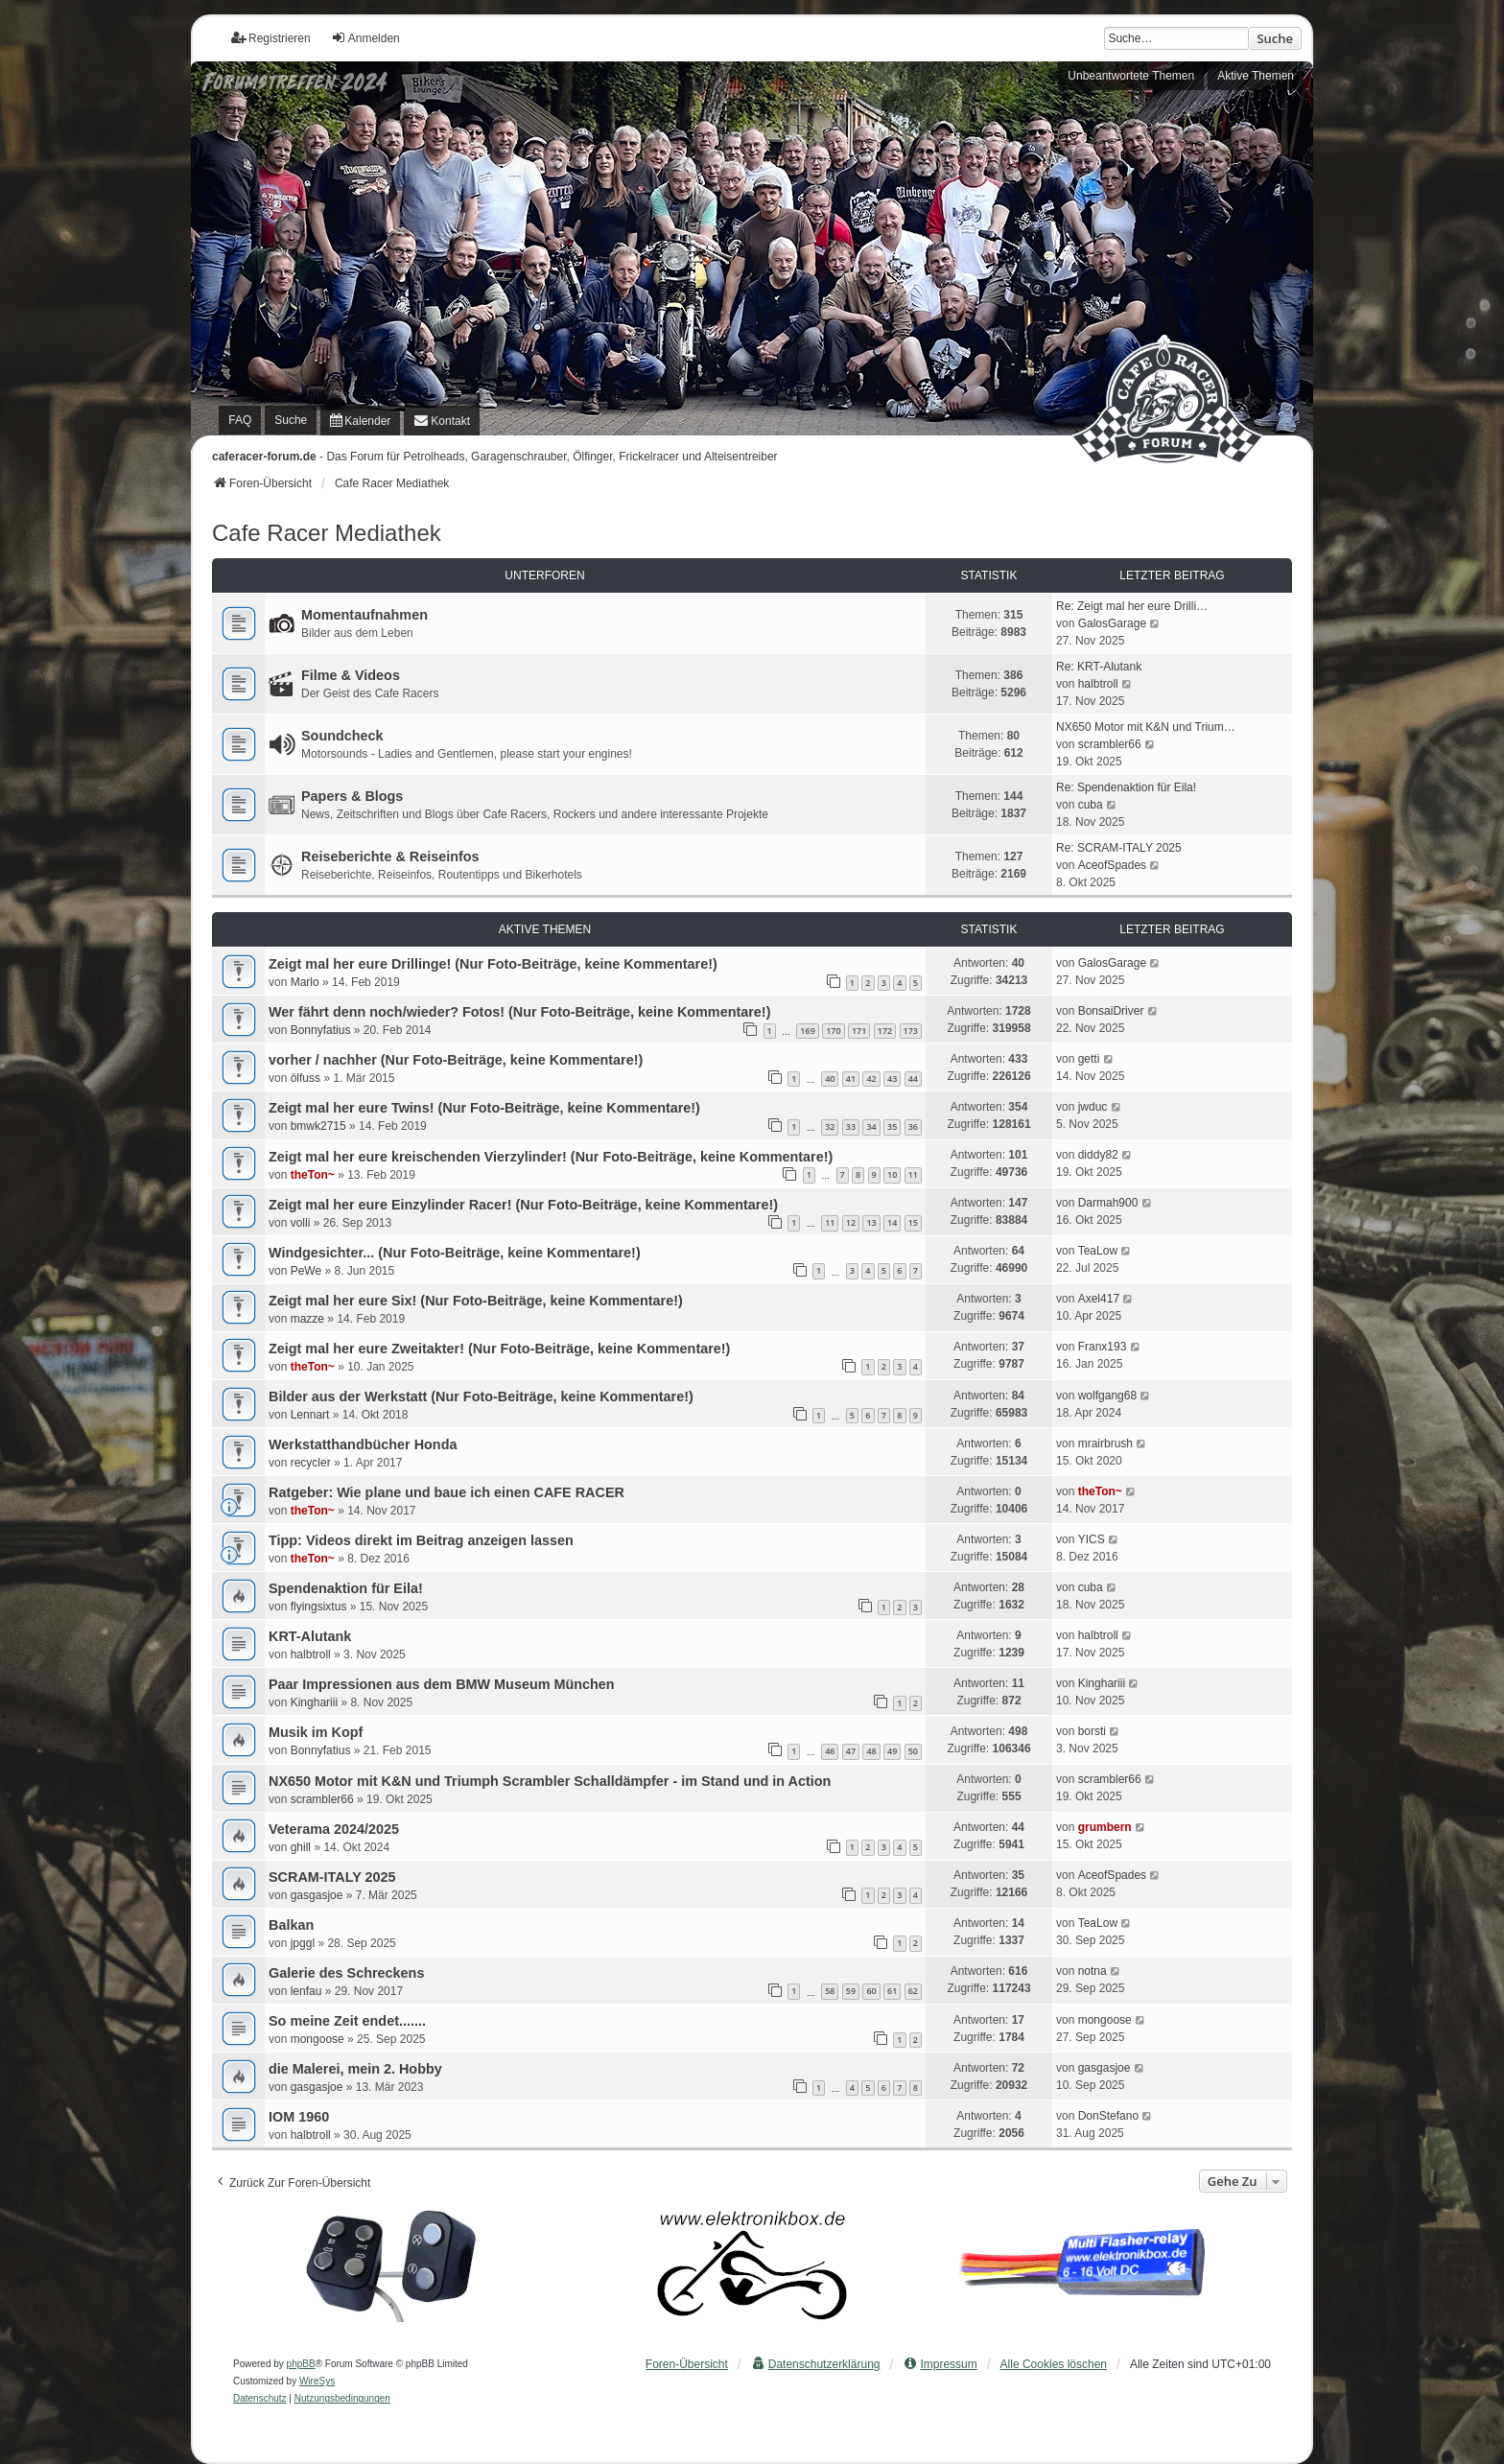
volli (301, 1223)
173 (911, 1030)
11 (913, 1174)
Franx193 (1102, 1346)
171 (859, 1030)
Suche (1275, 38)
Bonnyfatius (321, 1030)
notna (1092, 1971)
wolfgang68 (1107, 1395)
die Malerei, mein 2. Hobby (355, 2069)
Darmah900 (1108, 1202)
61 (892, 1990)
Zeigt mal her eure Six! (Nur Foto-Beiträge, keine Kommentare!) (476, 1300)
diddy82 (1098, 1155)
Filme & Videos (350, 675)
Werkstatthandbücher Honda (363, 1444)
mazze (307, 1319)
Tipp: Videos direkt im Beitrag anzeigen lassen (421, 1540)
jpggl (303, 1943)
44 (913, 1078)
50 (913, 1751)
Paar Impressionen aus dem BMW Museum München (442, 1684)
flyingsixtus (319, 1606)
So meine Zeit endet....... (347, 2021)
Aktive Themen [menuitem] (1255, 75)
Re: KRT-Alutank (1098, 666)
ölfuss (305, 1078)
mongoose (317, 2039)
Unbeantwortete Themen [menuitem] (1131, 75)
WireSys (317, 2381)
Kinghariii (314, 1702)
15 (913, 1222)
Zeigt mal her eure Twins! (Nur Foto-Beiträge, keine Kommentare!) (484, 1107)
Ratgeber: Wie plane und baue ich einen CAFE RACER (446, 1492)
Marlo (305, 982)
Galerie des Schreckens (346, 1973)
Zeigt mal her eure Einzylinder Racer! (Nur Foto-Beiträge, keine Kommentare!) (523, 1204)
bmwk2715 (318, 1126)
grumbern (1105, 1827)
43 (892, 1078)
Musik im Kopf (316, 1732)
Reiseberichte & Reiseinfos (390, 856)
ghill (301, 1847)
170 (833, 1030)
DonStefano (1108, 2116)
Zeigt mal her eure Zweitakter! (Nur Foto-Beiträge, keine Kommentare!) (499, 1348)
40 (829, 1078)
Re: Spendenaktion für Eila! (1126, 787)
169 (807, 1030)
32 (829, 1126)
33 (851, 1126)
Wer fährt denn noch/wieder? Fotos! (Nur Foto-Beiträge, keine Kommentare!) (519, 1012)
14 (892, 1222)
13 (871, 1222)
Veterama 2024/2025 (334, 1829)
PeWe (306, 1271)
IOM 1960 (299, 2116)
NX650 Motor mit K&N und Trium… (1145, 727)
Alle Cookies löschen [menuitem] (1053, 2364)
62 (913, 1990)
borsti (1092, 1731)
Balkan (291, 1925)
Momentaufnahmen (364, 614)
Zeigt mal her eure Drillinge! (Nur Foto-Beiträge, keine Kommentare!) (493, 964)
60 (871, 1990)
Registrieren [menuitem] (271, 38)
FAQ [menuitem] (239, 420)
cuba (1090, 804)
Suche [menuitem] (290, 420)
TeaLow (1097, 1250)
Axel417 (1098, 1298)
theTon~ (313, 1175)
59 (851, 1990)
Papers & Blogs (352, 796)
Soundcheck (342, 735)
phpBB (301, 2363)
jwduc (1093, 1107)
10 (892, 1174)
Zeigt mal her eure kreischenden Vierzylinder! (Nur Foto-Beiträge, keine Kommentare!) (551, 1156)
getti (1089, 1059)
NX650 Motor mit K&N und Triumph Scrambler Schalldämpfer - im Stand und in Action (550, 1781)
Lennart (310, 1414)
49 (892, 1751)
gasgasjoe (317, 1895)
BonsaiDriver (1111, 1011)
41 (851, 1078)
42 (871, 1078)
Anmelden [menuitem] (365, 38)
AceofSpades (1112, 865)
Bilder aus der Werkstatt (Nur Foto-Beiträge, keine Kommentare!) (481, 1396)
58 (829, 1990)
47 (851, 1751)
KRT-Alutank (310, 1636)
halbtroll (1098, 684)
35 (892, 1126)
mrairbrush (1105, 1443)
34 (871, 1126)
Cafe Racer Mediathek (326, 533)
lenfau (306, 1991)
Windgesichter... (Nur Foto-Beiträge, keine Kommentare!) (455, 1252)
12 (851, 1222)
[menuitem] (360, 420)
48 (871, 1751)
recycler (311, 1462)
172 (885, 1030)
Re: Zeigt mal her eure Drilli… (1132, 606)
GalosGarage (1112, 623)
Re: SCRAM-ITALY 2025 (1119, 848)
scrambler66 (1109, 744)
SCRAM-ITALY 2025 (332, 1877)
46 (829, 1751)
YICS (1091, 1539)
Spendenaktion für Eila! (346, 1588)
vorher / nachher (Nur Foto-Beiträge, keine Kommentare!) (456, 1060)
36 (913, 1126)
